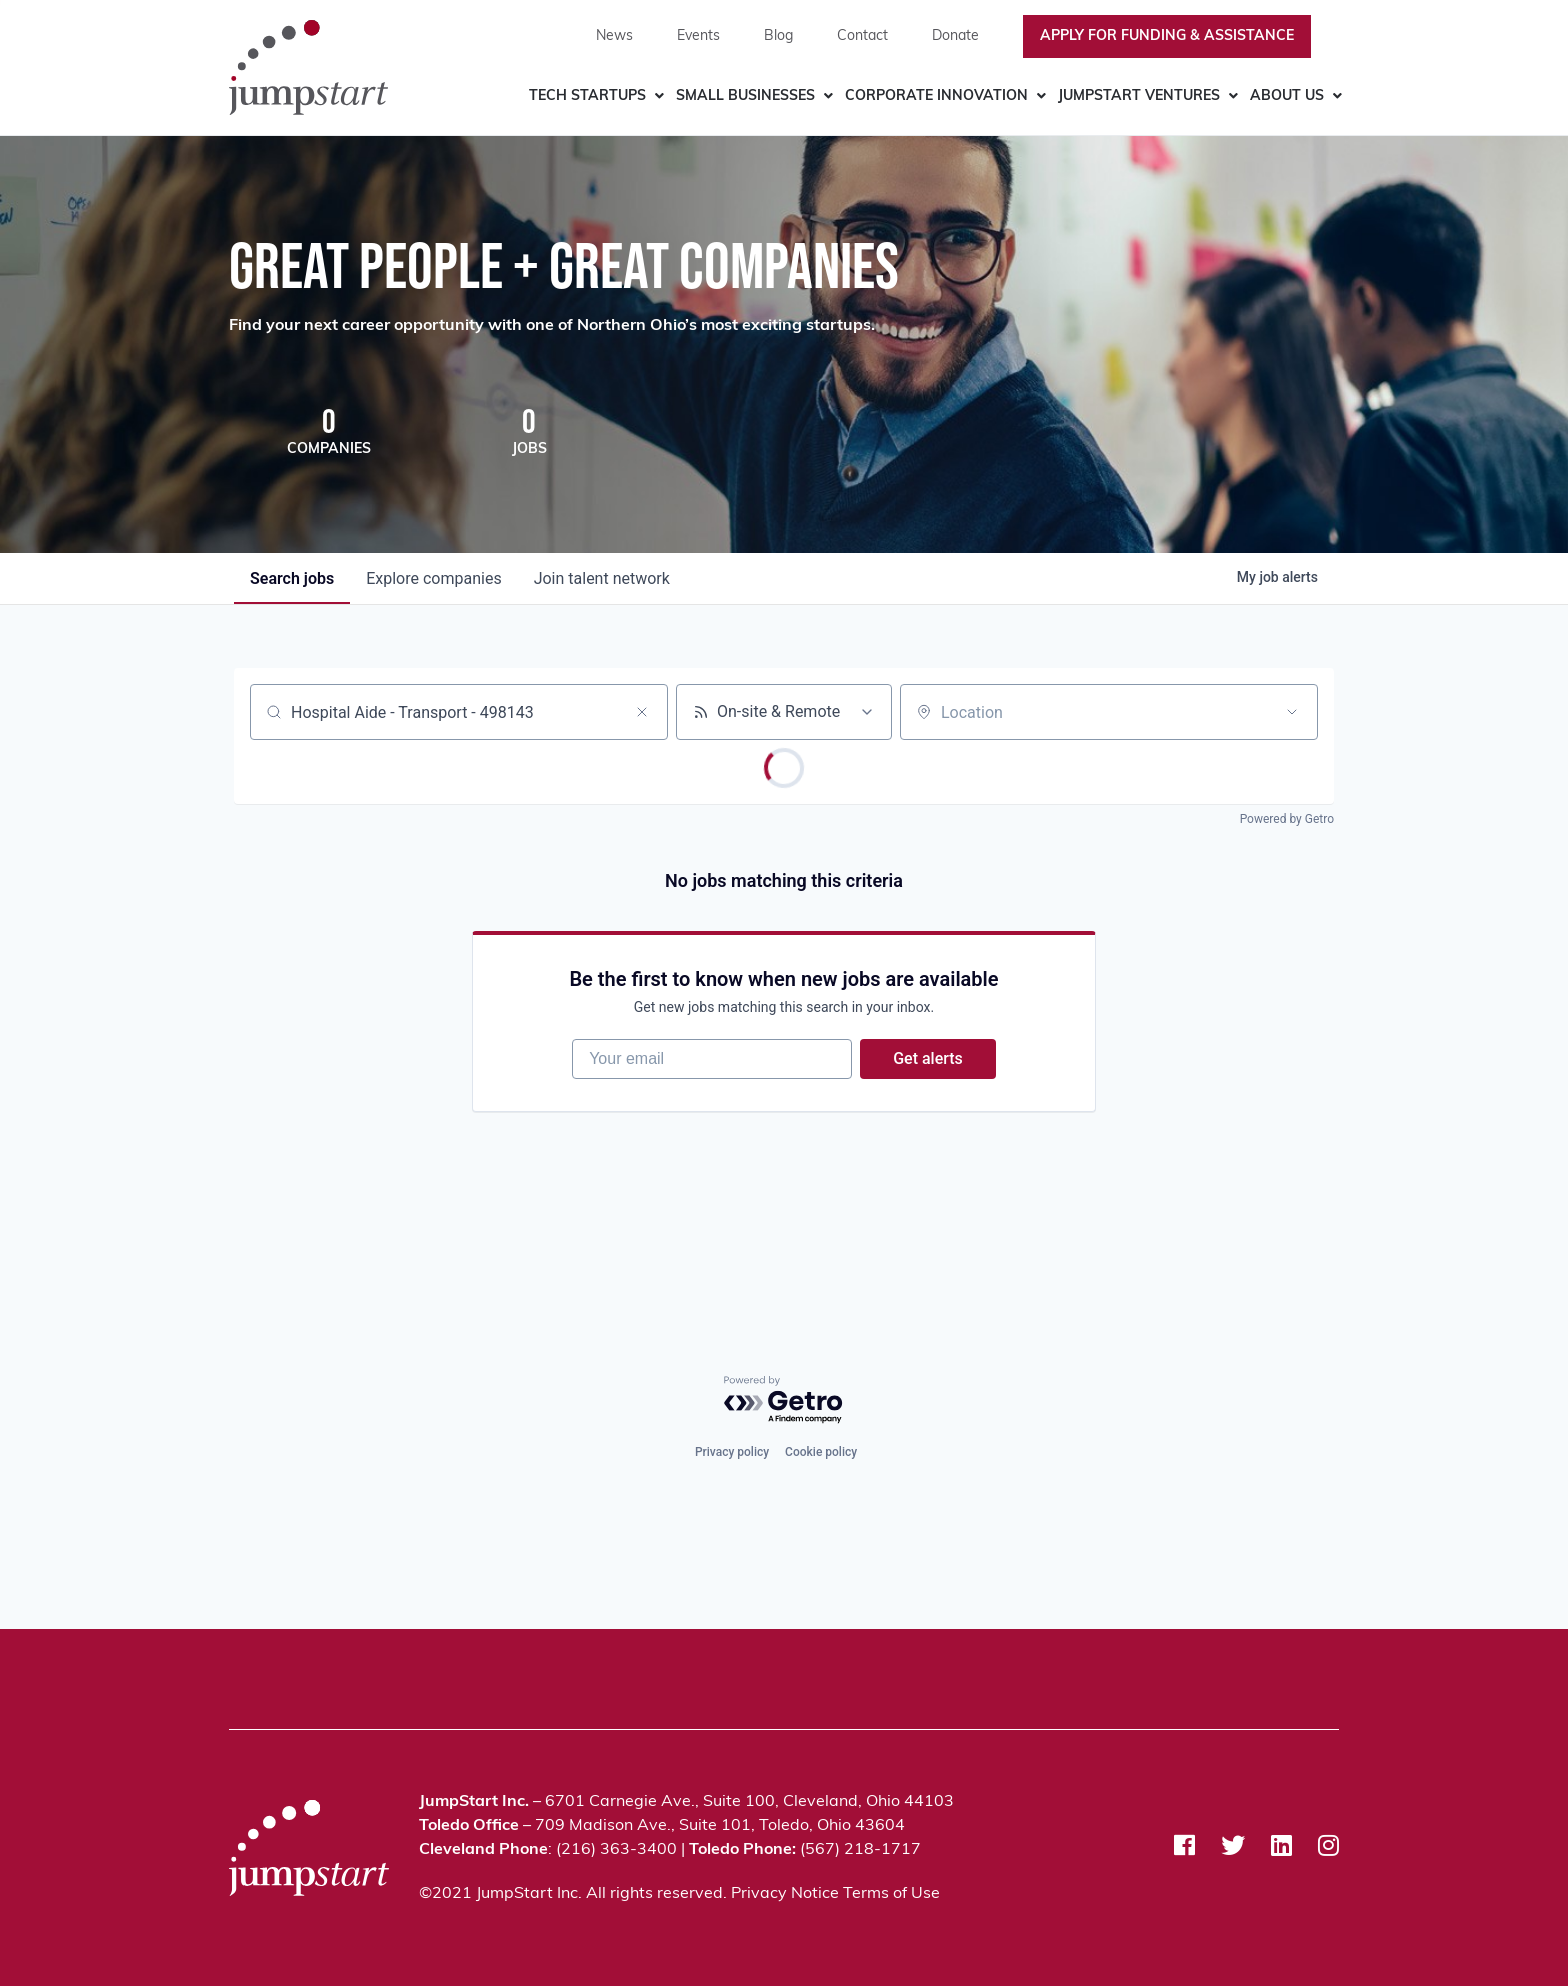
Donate (955, 36)
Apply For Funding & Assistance (1167, 36)
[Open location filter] (1292, 712)
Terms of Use (891, 1894)
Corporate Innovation (936, 96)
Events (698, 36)
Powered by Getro (1287, 819)
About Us (1287, 96)
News (614, 36)
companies (433, 578)
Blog (778, 36)
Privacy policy (732, 1452)
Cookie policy (821, 1452)
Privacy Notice (785, 1894)
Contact (862, 36)
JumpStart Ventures (1139, 96)
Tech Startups (587, 96)
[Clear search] (642, 712)
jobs (292, 578)
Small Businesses (745, 96)
